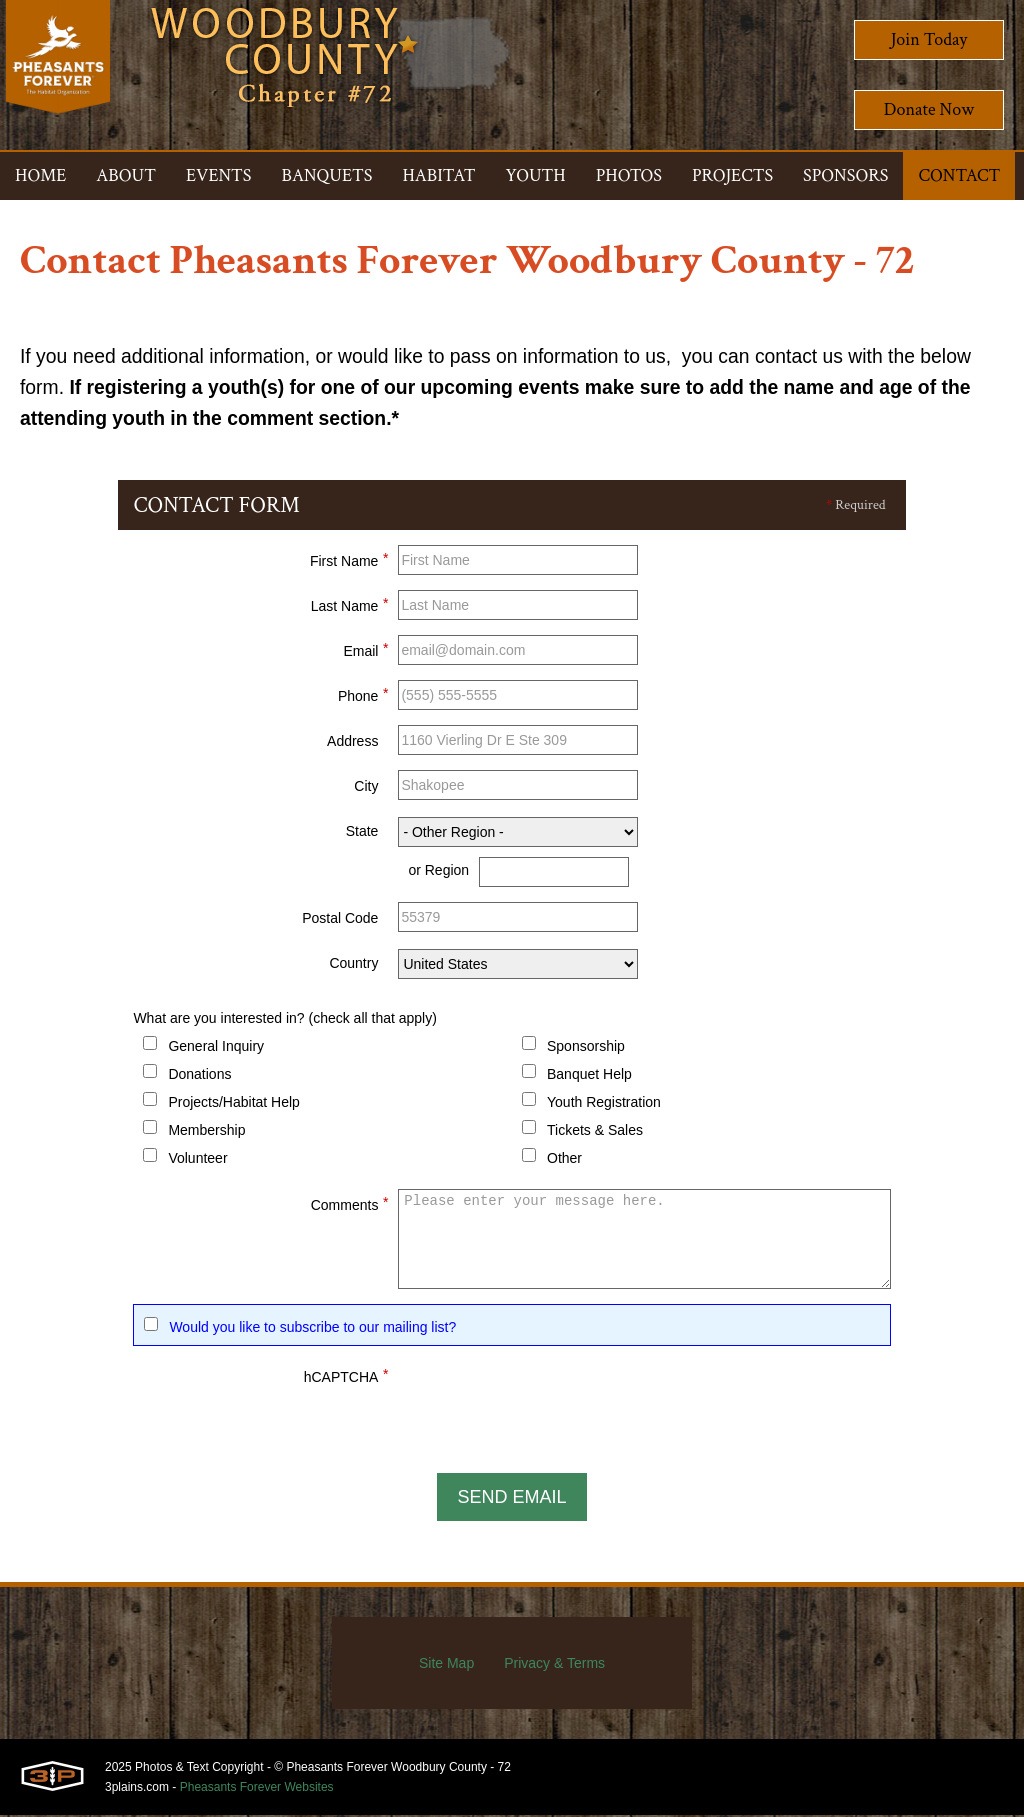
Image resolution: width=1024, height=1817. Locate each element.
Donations (199, 1077)
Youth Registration (604, 1105)
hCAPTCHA (346, 1377)
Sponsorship (586, 1049)
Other (564, 1161)
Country (353, 966)
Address (352, 744)
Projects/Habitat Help (234, 1105)
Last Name (350, 606)
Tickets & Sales (595, 1133)
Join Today (929, 39)
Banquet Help (589, 1077)
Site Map (446, 1665)
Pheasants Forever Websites (257, 1789)
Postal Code (340, 921)
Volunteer (197, 1161)
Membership (206, 1133)
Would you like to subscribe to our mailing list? (312, 1330)
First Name (349, 561)
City (366, 789)
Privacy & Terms (554, 1665)
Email (365, 651)
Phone (363, 696)
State (362, 834)
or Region (438, 873)
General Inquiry (216, 1049)
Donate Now (929, 109)
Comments (350, 1205)
